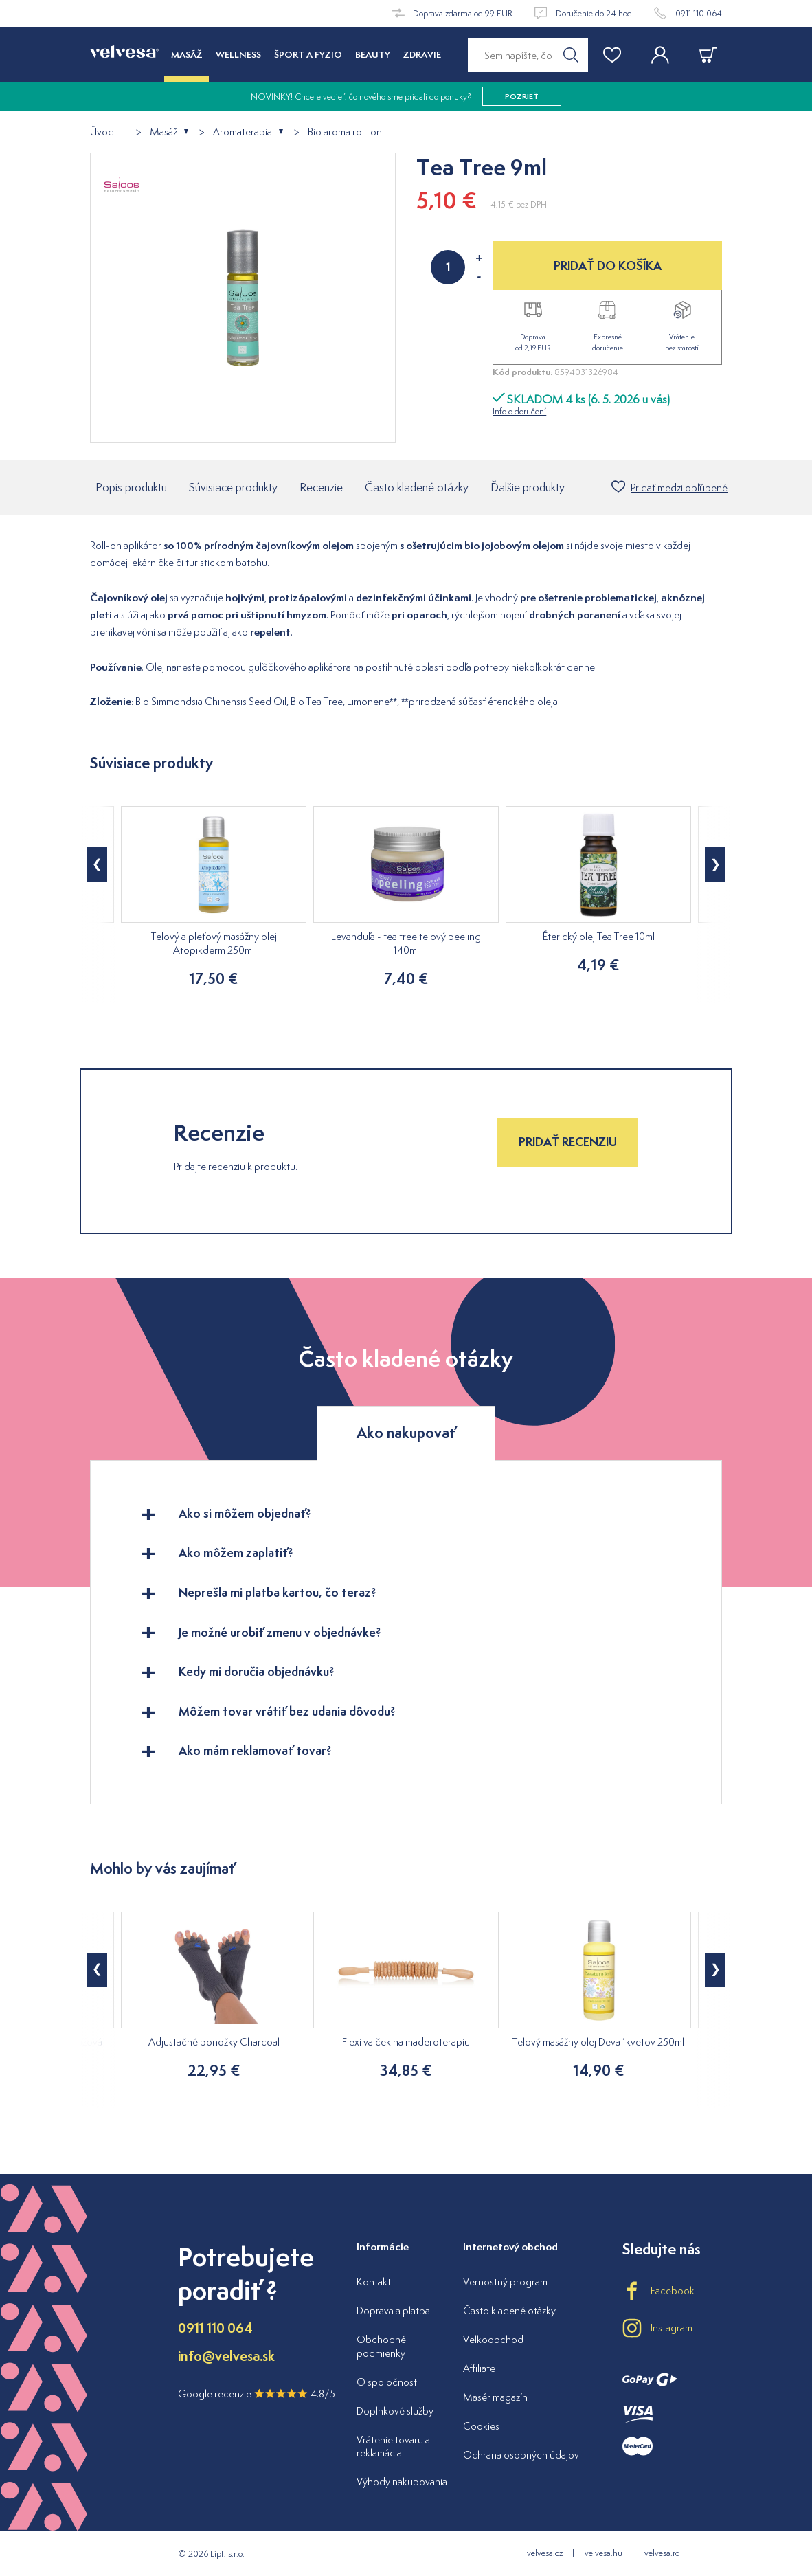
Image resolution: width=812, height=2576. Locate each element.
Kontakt (374, 2281)
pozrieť (522, 96)
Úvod (102, 132)
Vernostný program (505, 2281)
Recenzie (321, 487)
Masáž (163, 132)
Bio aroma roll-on (345, 132)
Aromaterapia (242, 132)
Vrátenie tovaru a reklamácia (393, 2446)
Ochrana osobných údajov (521, 2454)
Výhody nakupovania (402, 2481)
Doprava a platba (393, 2310)
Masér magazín (495, 2397)
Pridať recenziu (568, 1142)
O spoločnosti (388, 2381)
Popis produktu (131, 487)
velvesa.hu (603, 2553)
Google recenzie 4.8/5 (256, 2393)
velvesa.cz (545, 2553)
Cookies (481, 2425)
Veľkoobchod (493, 2339)
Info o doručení (519, 411)
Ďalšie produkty (527, 487)
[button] (97, 864)
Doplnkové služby (395, 2410)
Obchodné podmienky (381, 2346)
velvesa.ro (661, 2553)
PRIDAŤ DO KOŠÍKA (608, 265)
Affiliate (479, 2368)
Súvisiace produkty (233, 487)
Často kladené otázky (417, 487)
